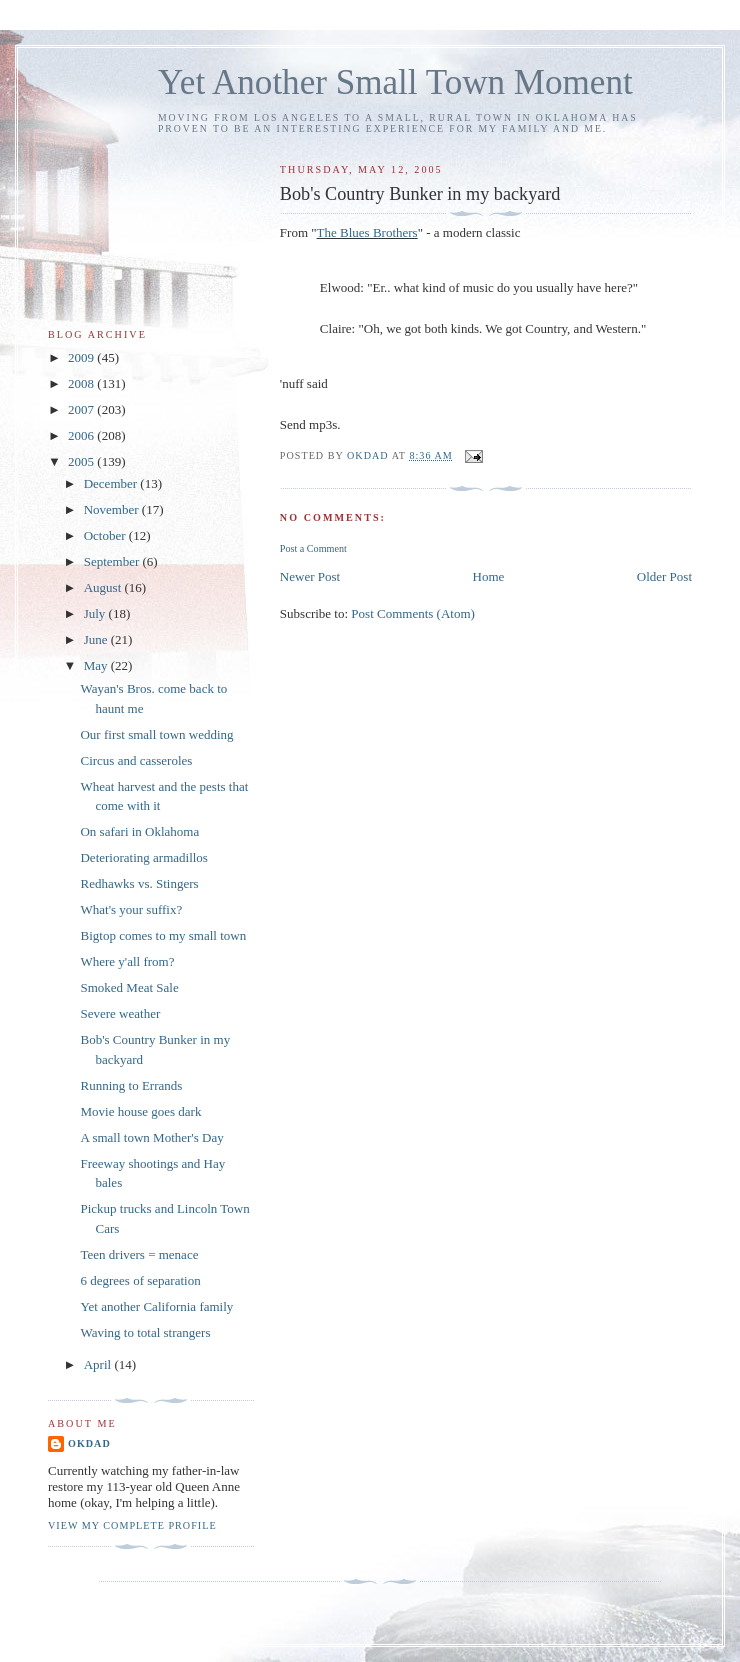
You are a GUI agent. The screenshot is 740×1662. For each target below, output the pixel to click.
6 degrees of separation (140, 1280)
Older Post (664, 576)
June (97, 639)
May (97, 665)
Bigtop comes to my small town (163, 935)
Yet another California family (156, 1306)
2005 (82, 461)
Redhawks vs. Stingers (139, 883)
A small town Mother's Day (151, 1137)
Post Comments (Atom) (413, 613)
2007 (82, 409)
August (104, 587)
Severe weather (120, 1013)
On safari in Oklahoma (139, 831)
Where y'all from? (127, 961)
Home (489, 576)
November (113, 509)
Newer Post (310, 576)
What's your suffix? (131, 909)
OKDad (89, 1443)
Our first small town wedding (156, 734)
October (106, 535)
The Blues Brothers (367, 232)
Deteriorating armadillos (143, 857)
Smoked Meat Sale (129, 987)
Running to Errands (131, 1085)
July (96, 613)
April (99, 1364)
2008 (82, 383)
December (112, 483)
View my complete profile (132, 1525)
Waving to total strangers (145, 1332)
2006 (82, 435)
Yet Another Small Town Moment (395, 82)
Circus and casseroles (136, 760)
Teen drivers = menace (139, 1254)
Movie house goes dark (140, 1111)
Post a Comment (313, 548)
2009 (82, 357)
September (113, 561)
